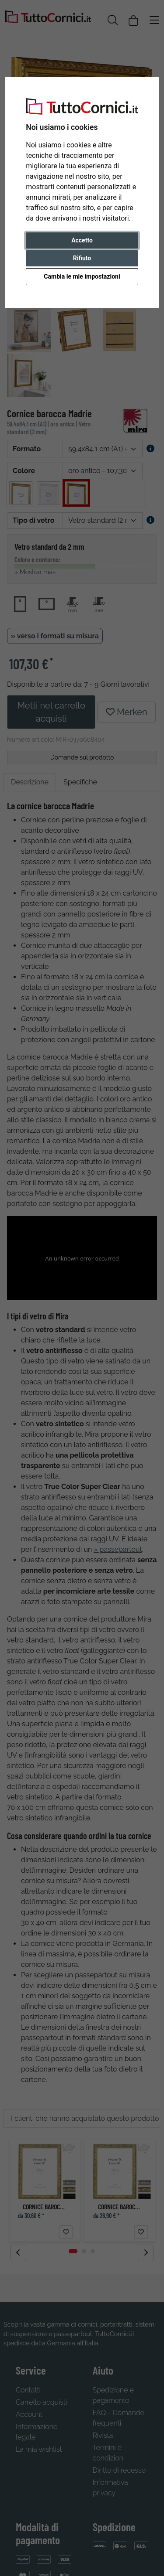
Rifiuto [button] (82, 258)
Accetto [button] (82, 240)
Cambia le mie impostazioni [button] (82, 276)
